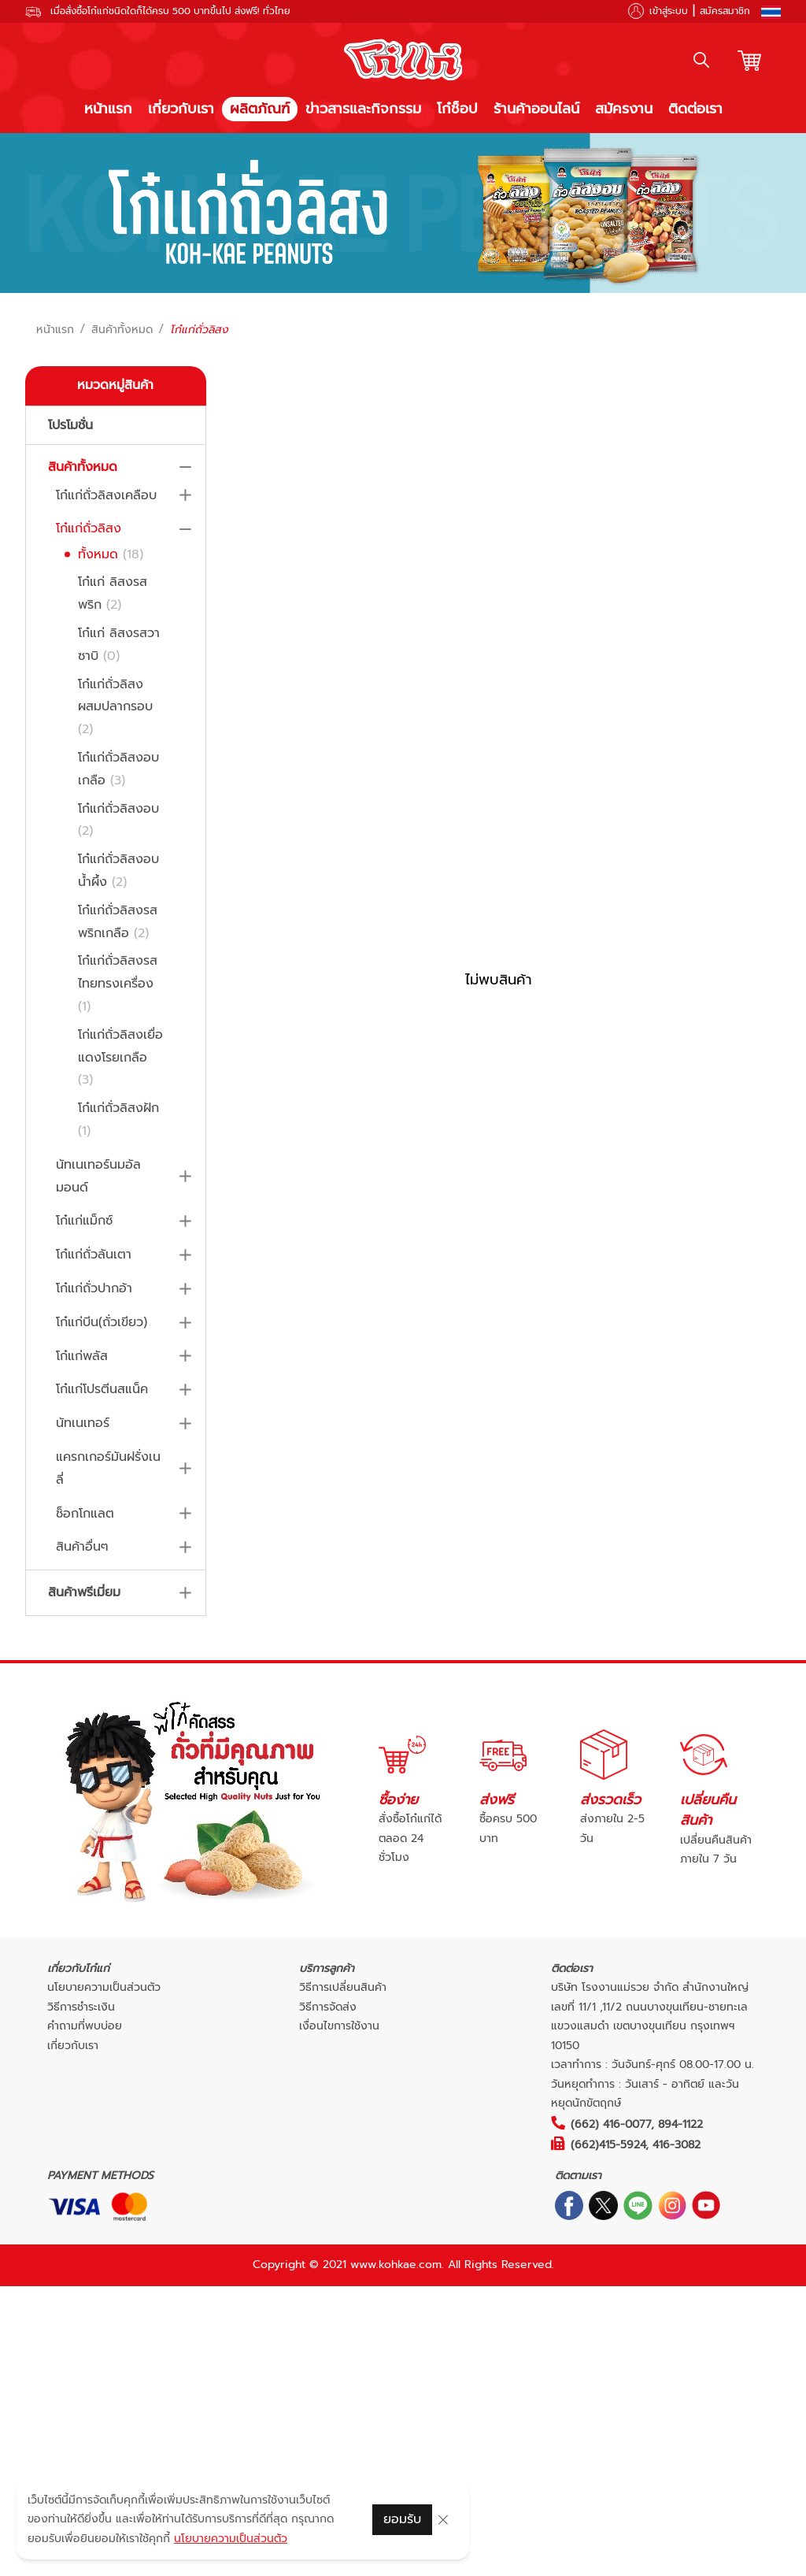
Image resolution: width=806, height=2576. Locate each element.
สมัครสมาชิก (725, 11)
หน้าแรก (108, 108)
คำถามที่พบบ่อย (84, 2026)
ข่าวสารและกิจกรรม (363, 108)
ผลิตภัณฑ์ (260, 108)
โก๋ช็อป (457, 108)
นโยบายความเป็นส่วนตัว (104, 1987)
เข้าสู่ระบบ (668, 11)
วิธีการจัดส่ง (328, 2007)
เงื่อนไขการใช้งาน (339, 2026)
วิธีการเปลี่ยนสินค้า (342, 1987)
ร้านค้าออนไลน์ (536, 108)
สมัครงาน (624, 108)
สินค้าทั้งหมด (122, 329)
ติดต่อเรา (695, 108)
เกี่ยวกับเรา (181, 108)
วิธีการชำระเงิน (81, 2007)
